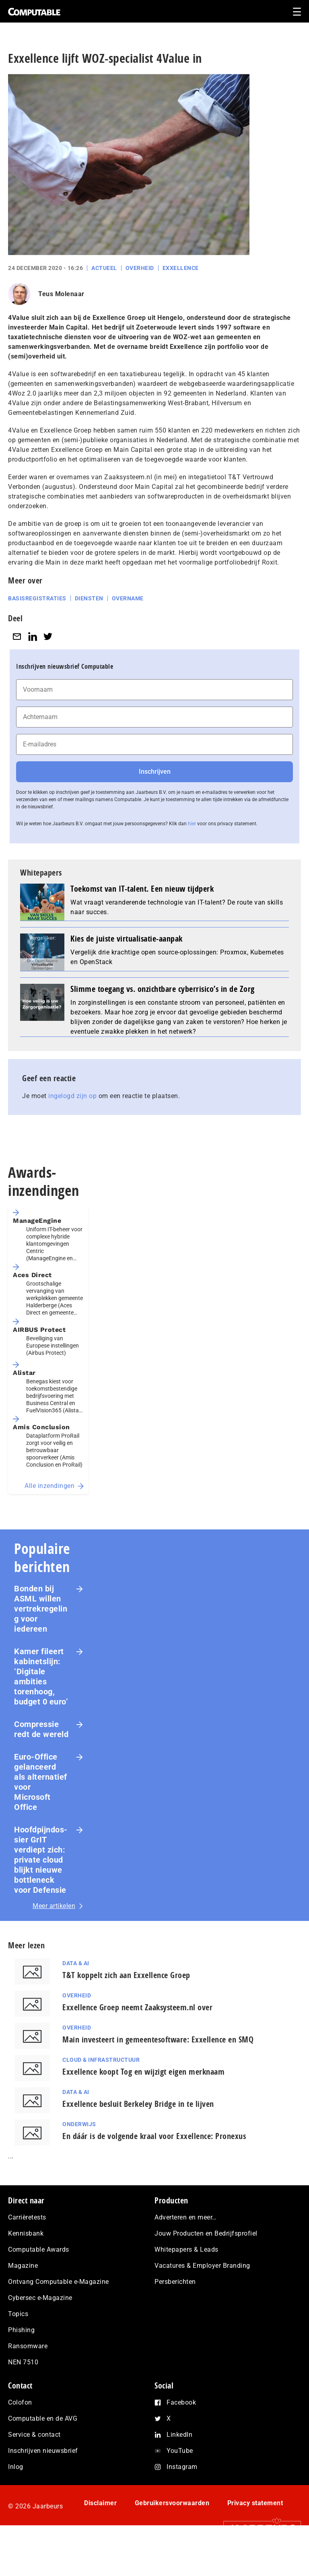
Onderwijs (79, 2124)
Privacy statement (255, 2503)
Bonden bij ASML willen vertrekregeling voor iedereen (40, 1609)
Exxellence (181, 268)
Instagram (182, 2467)
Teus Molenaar (61, 294)
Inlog (15, 2467)
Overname (128, 598)
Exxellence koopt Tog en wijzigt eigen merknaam (143, 2071)
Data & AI (75, 1963)
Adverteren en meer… (185, 2217)
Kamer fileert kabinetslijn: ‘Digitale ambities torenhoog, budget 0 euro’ (41, 1676)
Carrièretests (27, 2217)
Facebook (181, 2402)
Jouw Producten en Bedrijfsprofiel (206, 2233)
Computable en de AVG (42, 2418)
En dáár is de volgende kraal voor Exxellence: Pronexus (154, 2136)
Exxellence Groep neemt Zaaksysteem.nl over (137, 2007)
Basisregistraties (37, 598)
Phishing (21, 2330)
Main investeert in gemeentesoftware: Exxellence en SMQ (157, 2039)
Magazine (23, 2265)
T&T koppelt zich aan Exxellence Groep (126, 1975)
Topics (18, 2314)
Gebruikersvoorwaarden (172, 2503)
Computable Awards (38, 2249)
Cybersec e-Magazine (40, 2298)
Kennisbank (25, 2233)
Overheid (140, 268)
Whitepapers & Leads (186, 2249)
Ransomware (27, 2346)
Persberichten (175, 2281)
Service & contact (34, 2434)
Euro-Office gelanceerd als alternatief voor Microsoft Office (40, 1782)
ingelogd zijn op (72, 1096)
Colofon (20, 2402)
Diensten (89, 598)
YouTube (180, 2450)
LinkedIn (179, 2434)
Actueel (104, 268)
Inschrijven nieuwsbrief (43, 2450)
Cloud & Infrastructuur (101, 2060)
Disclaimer (100, 2503)
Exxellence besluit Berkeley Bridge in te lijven (138, 2103)
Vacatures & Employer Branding (202, 2265)
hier (192, 823)
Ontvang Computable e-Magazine (58, 2281)
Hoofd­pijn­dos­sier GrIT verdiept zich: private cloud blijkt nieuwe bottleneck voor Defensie (40, 1860)
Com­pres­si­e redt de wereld (41, 1729)
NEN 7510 (23, 2362)
